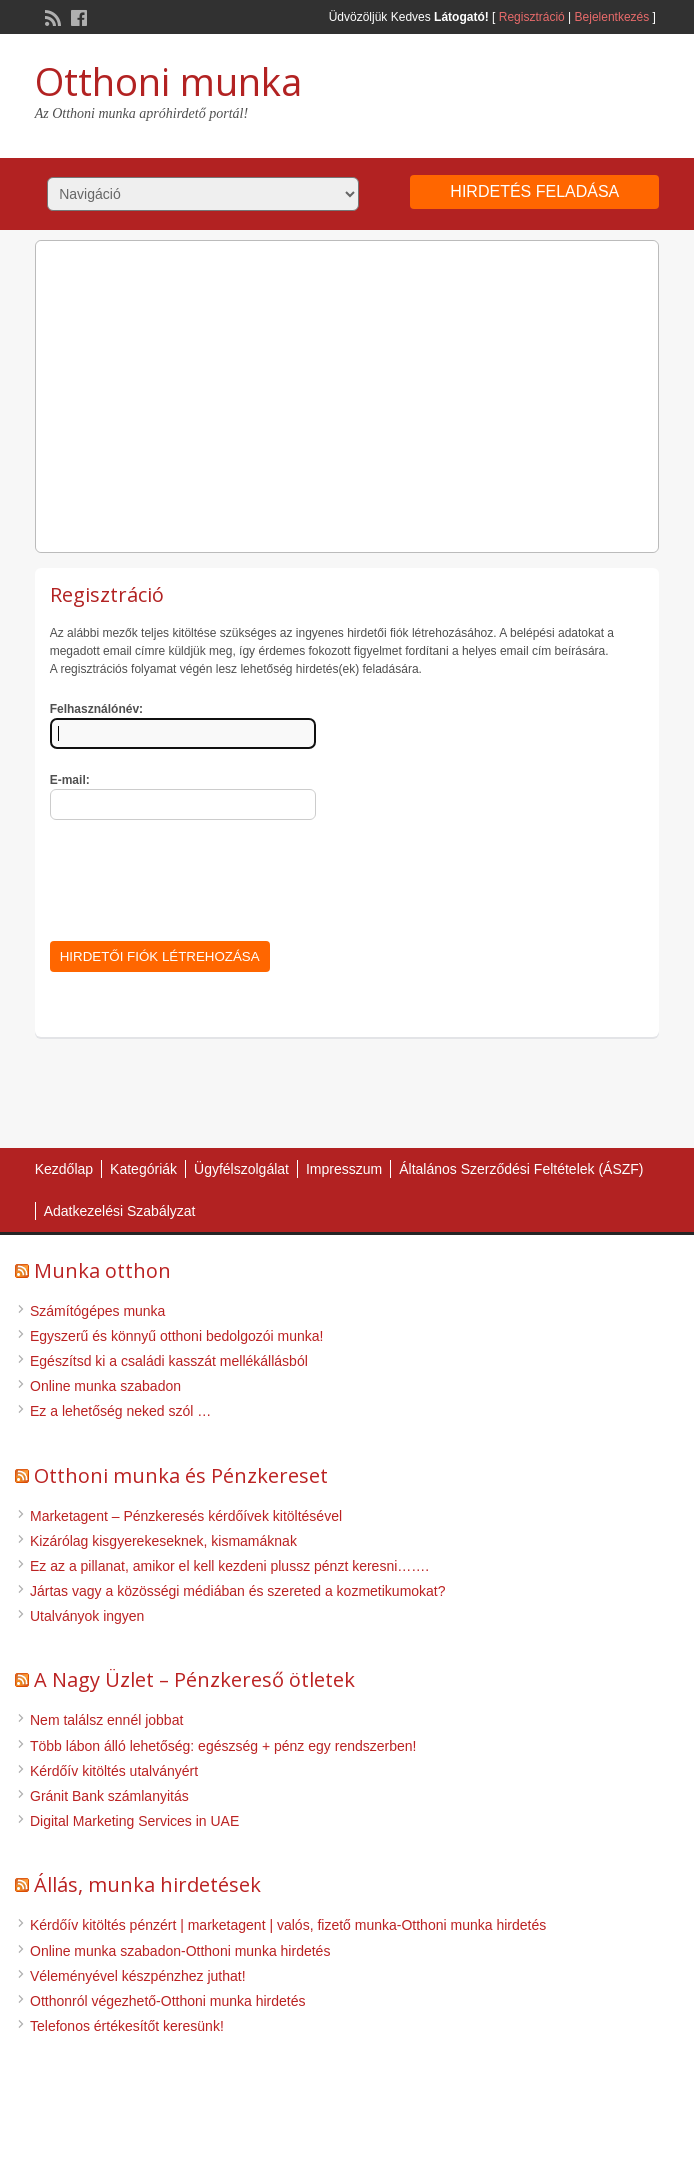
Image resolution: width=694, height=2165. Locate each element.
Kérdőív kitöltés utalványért (114, 1771)
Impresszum (344, 1169)
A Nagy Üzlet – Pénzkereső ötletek (194, 1679)
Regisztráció (532, 17)
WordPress (409, 2131)
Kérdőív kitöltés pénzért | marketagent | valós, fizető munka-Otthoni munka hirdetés (288, 1925)
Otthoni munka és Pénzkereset (181, 1475)
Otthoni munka (168, 81)
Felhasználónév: (96, 709)
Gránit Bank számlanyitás (109, 1796)
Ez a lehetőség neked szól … (120, 1411)
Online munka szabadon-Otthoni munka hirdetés (180, 1951)
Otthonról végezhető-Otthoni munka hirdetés (168, 2001)
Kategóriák (143, 1169)
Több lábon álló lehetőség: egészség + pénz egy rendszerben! (223, 1746)
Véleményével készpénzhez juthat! (138, 1976)
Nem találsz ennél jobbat (106, 1720)
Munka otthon (102, 1270)
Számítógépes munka (97, 1311)
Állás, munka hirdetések (147, 1884)
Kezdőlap (64, 1169)
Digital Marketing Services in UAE (134, 1821)
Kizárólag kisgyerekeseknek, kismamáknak (163, 1541)
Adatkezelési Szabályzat (120, 1211)
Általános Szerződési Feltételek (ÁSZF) (521, 1169)
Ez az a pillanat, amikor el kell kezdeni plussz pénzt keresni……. (229, 1566)
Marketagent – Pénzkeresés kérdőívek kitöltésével (186, 1516)
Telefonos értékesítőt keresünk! (127, 2026)
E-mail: (70, 780)
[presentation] (202, 877)
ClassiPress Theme (309, 2131)
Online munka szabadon (105, 1386)
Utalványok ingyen (87, 1616)
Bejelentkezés (612, 17)
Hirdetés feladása (534, 191)
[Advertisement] (347, 391)
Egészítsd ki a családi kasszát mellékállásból (169, 1361)
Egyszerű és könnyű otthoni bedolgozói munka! (176, 1336)
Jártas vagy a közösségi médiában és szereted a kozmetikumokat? (238, 1591)
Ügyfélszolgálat (241, 1169)
